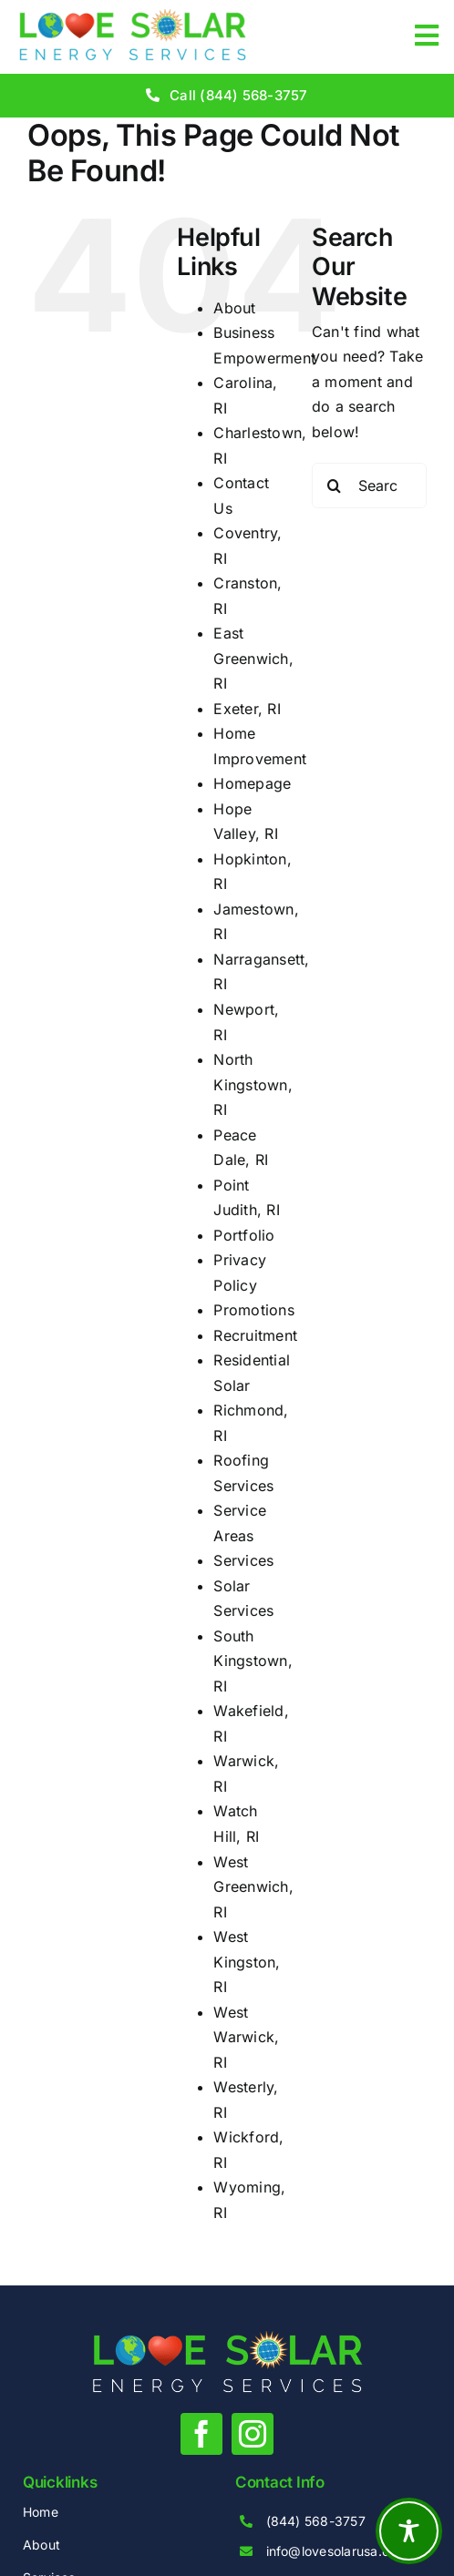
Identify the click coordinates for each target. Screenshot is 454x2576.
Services (243, 1560)
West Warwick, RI (246, 2037)
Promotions (253, 1310)
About (234, 308)
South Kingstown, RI (252, 1661)
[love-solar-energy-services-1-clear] (132, 16)
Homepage (252, 783)
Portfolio (243, 1235)
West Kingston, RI (246, 1961)
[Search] (334, 485)
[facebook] (201, 2434)
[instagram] (252, 2434)
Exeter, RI (246, 709)
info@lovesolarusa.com (337, 2551)
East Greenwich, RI (253, 658)
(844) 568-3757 (316, 2521)
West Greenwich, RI (253, 1887)
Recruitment (255, 1335)
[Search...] (369, 485)
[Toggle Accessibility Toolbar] (408, 2530)
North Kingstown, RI (252, 1084)
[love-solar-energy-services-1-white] (227, 2338)
